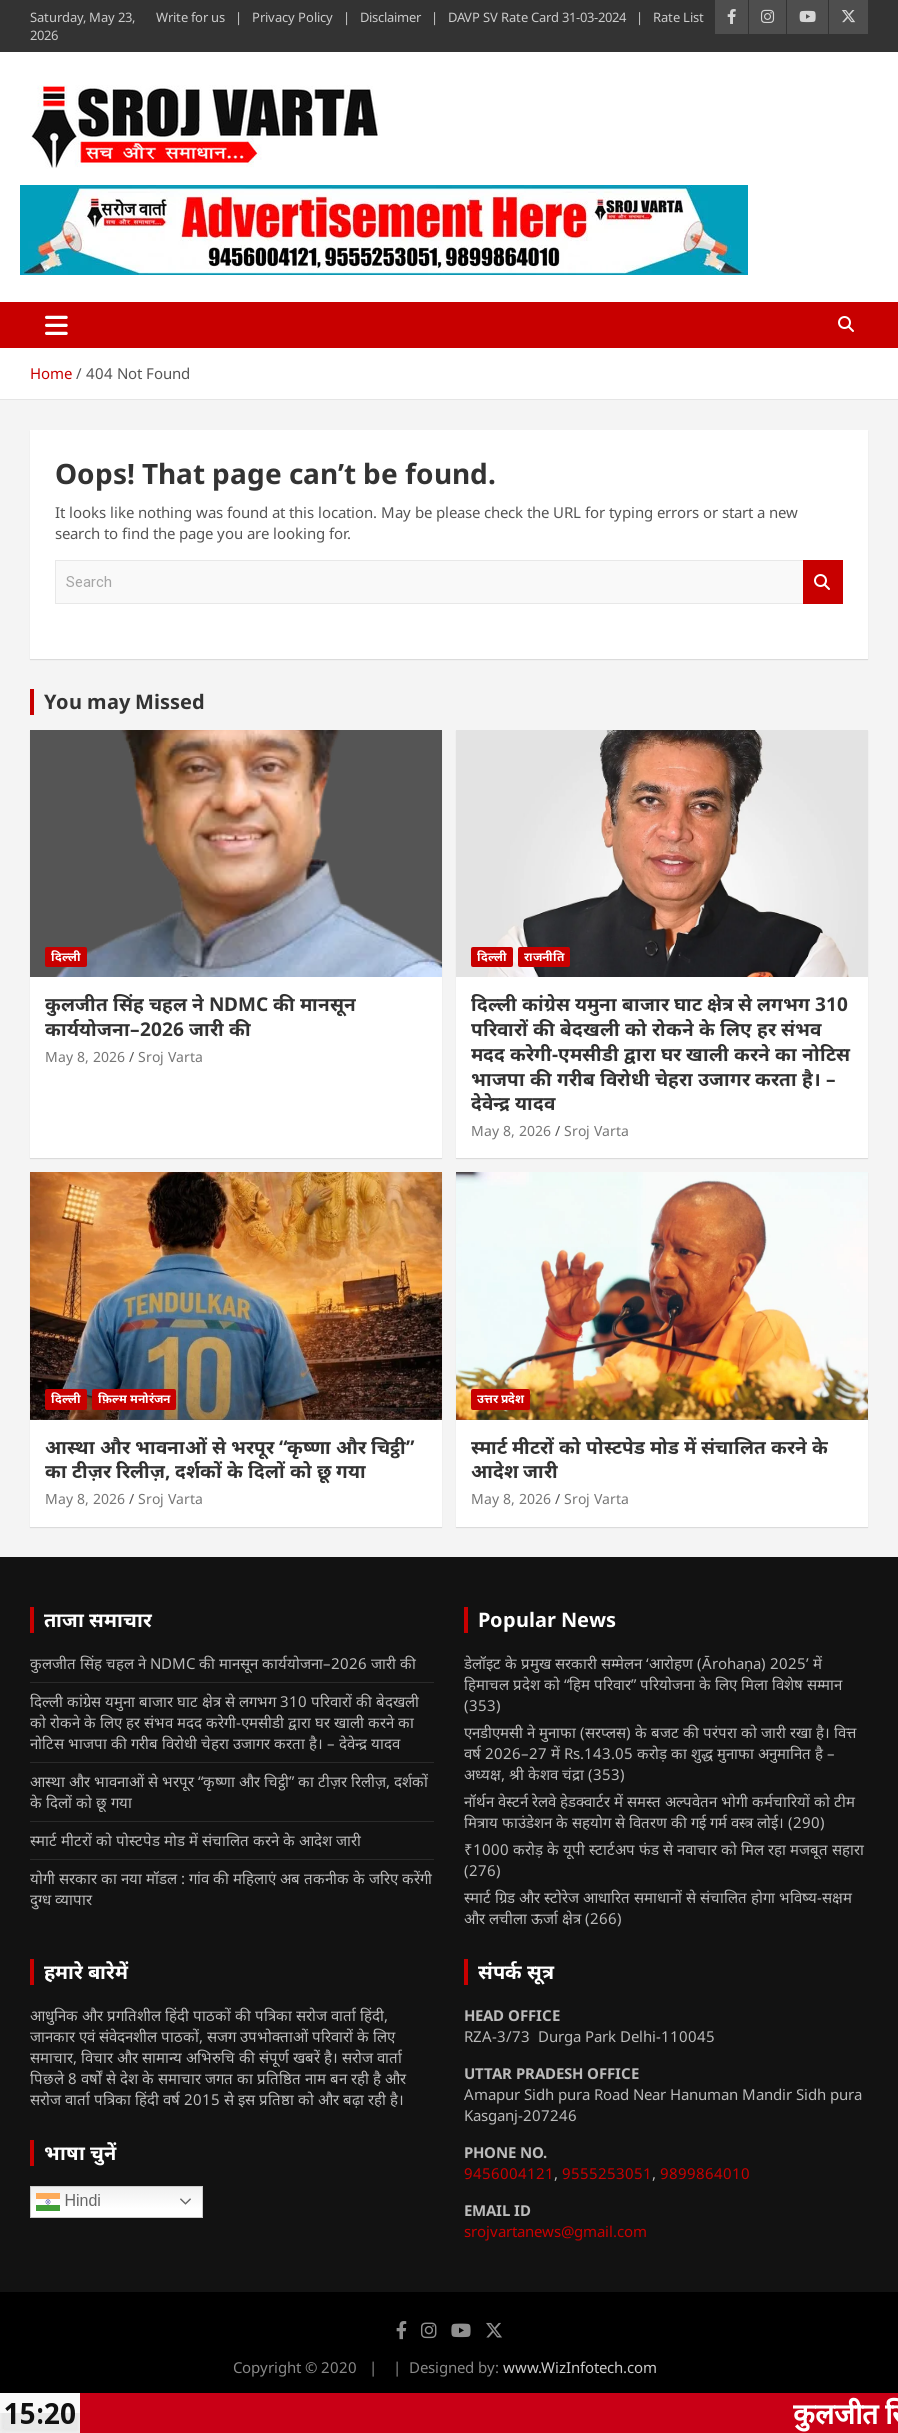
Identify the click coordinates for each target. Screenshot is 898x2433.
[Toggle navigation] (56, 325)
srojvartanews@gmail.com (555, 2231)
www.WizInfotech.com (580, 2367)
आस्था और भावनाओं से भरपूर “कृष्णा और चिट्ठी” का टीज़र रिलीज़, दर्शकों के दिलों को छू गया (229, 1459)
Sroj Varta (170, 1056)
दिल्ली (66, 956)
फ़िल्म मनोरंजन (134, 1398)
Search (823, 582)
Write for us (190, 17)
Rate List (678, 17)
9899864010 (705, 2173)
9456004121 (509, 2173)
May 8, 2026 (85, 1056)
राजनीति (544, 956)
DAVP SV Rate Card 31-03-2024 (537, 17)
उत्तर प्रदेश (500, 1398)
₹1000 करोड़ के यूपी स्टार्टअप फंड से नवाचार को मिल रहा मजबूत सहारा (664, 1849)
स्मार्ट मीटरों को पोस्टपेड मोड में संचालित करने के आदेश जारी (649, 1459)
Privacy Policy (292, 17)
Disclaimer (390, 17)
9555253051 (607, 2173)
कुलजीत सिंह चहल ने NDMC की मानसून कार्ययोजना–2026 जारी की (200, 1016)
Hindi (68, 2202)
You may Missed (124, 701)
